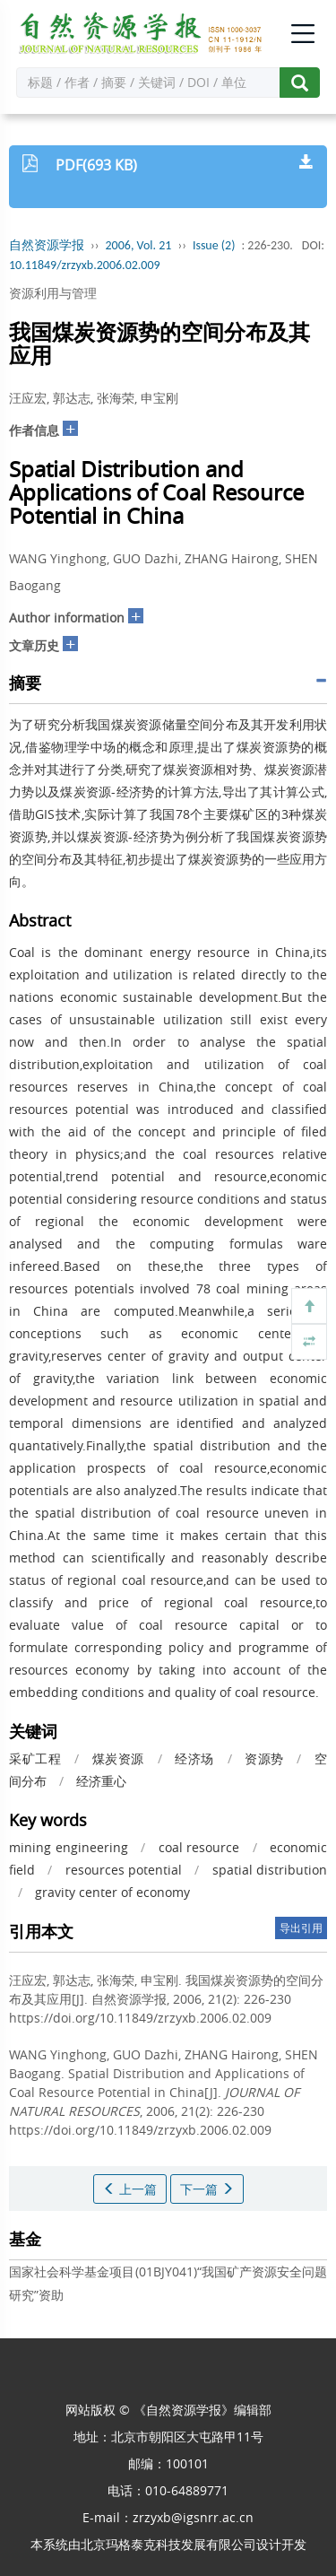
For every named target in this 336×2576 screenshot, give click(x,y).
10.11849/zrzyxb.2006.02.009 (84, 265)
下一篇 (207, 2188)
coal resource (199, 1847)
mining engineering (68, 1847)
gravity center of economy (112, 1892)
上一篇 (130, 2188)
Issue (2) (214, 245)
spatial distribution (269, 1869)
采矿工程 (35, 1758)
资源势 (264, 1758)
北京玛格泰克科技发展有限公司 (168, 2544)
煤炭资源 (118, 1758)
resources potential (123, 1869)
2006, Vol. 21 (139, 245)
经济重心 (101, 1780)
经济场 (194, 1758)
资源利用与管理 (53, 292)
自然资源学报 (46, 245)
